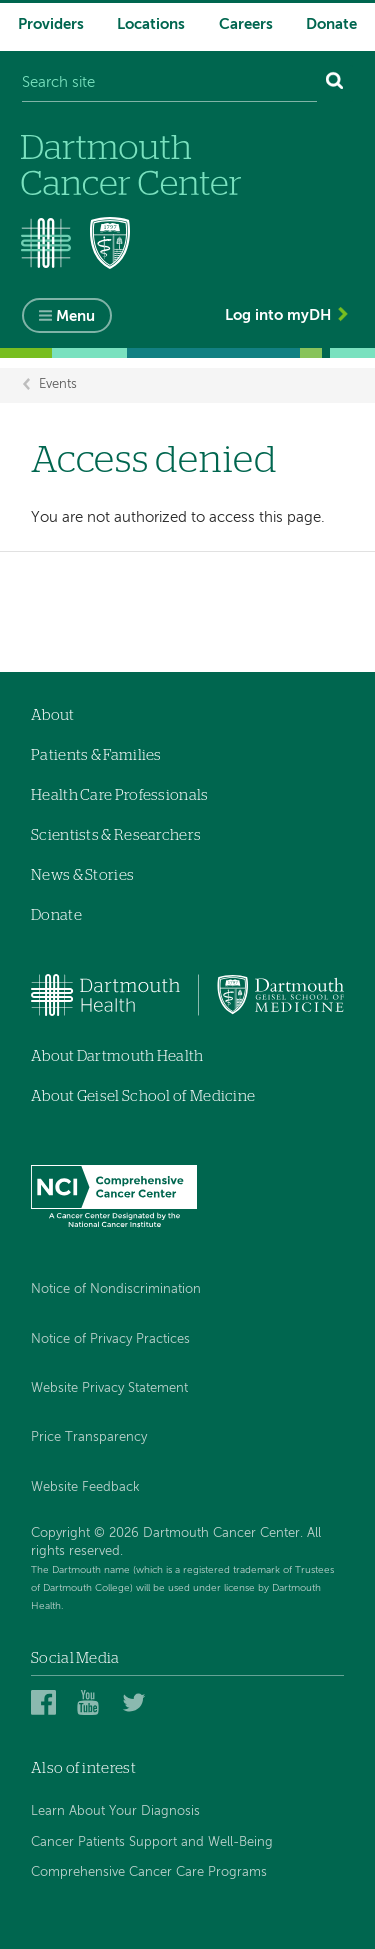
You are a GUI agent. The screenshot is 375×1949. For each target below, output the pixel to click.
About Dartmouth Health (117, 1056)
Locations (151, 24)
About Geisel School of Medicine (143, 1096)
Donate (331, 24)
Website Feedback (85, 1487)
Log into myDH (278, 315)
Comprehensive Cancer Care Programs (149, 1872)
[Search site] (169, 83)
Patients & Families (96, 755)
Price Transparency (89, 1437)
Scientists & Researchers (116, 835)
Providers (51, 24)
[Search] (335, 83)
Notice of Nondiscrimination (116, 1289)
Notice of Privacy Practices (110, 1339)
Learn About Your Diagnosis (115, 1811)
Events (58, 385)
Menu (75, 316)
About (53, 715)
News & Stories (82, 875)
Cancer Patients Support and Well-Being (152, 1842)
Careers (246, 24)
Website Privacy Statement (109, 1388)
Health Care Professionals (120, 795)
